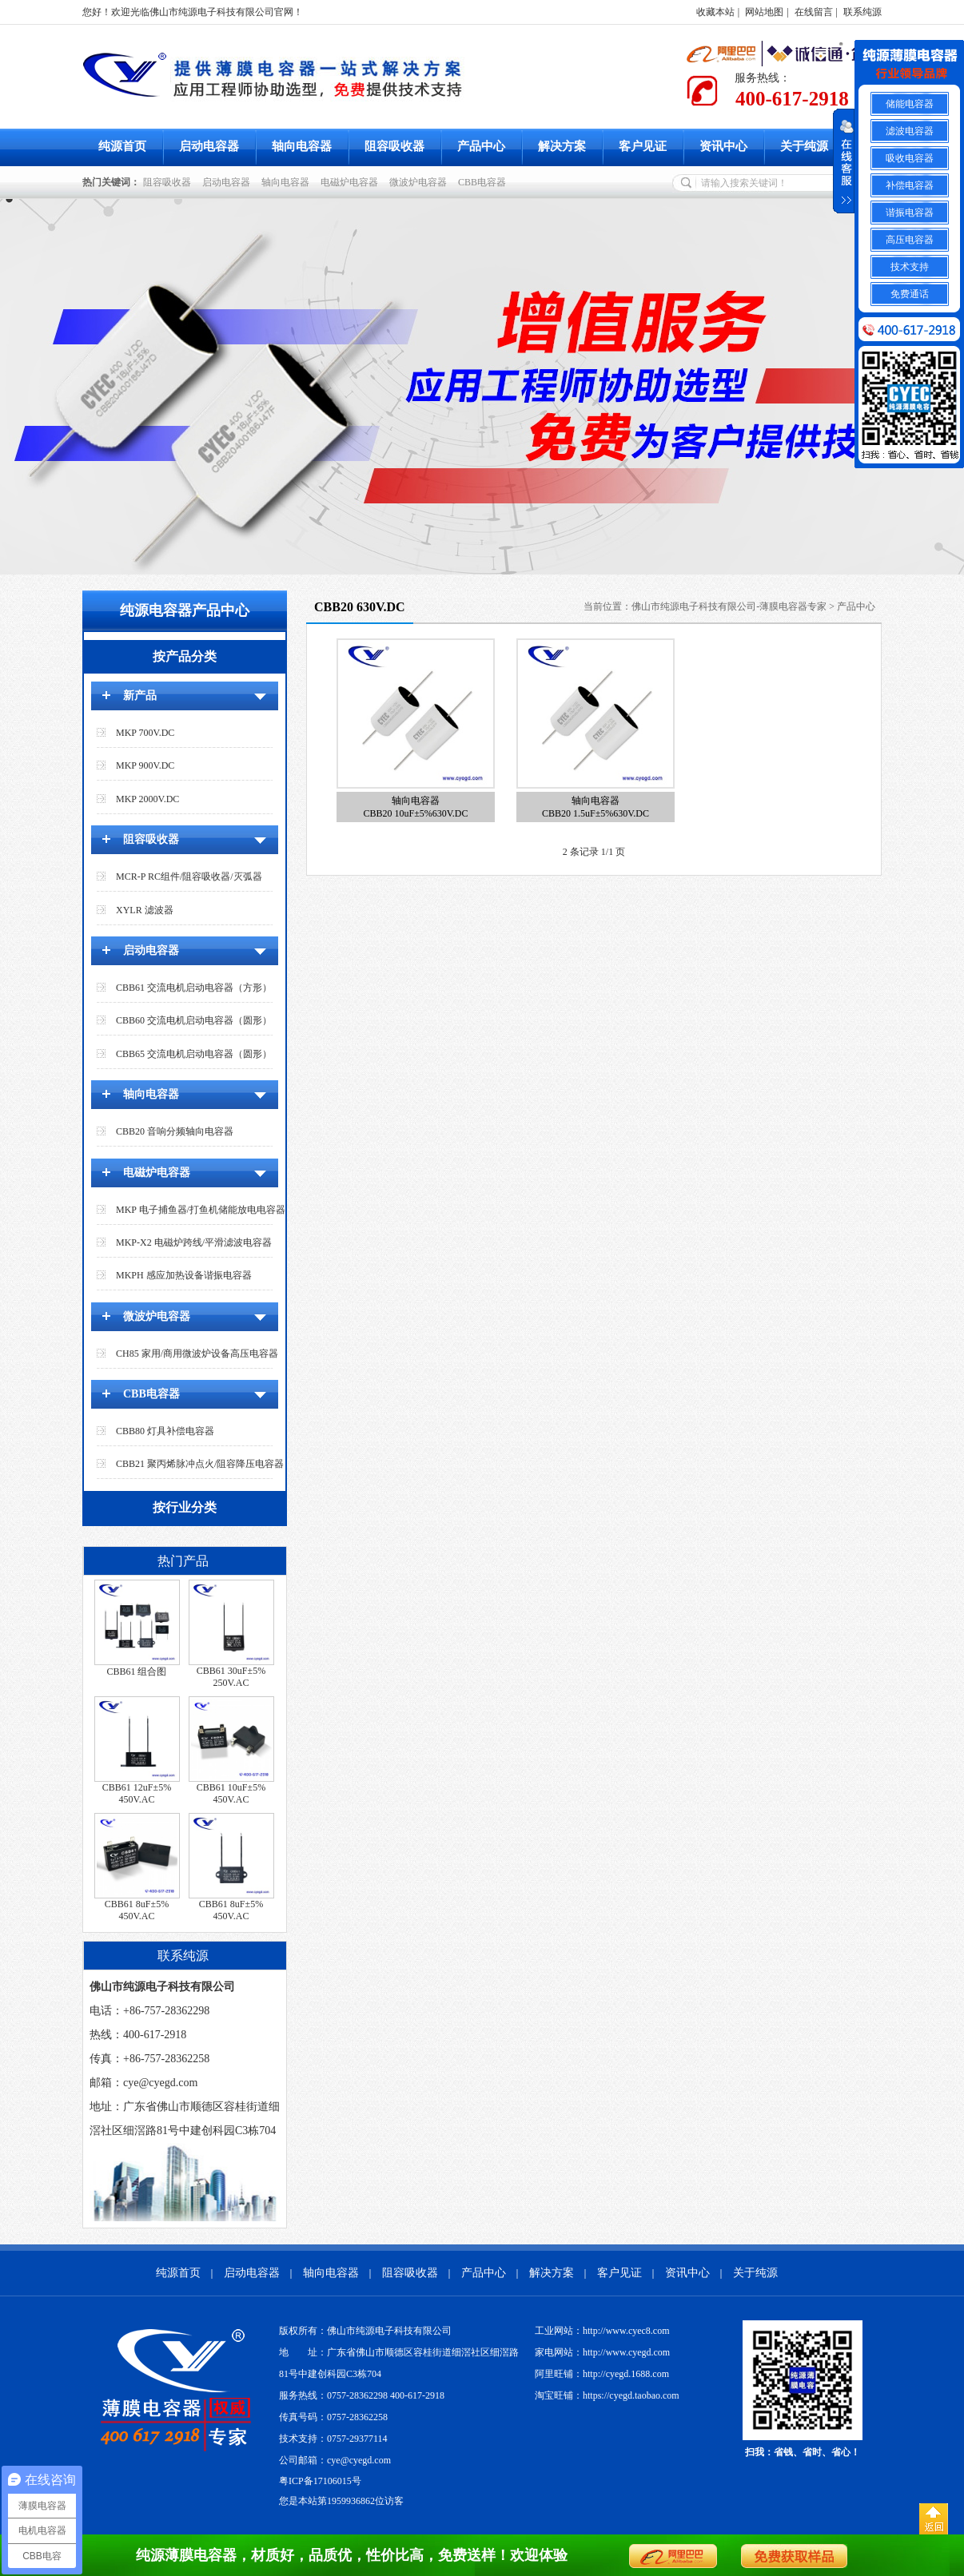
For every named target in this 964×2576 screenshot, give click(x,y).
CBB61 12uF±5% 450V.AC (136, 1793)
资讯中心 (723, 146)
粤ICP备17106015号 (320, 2481)
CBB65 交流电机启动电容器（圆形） (194, 1053)
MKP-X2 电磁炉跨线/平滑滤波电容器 (194, 1242)
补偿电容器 (910, 185)
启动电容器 (209, 146)
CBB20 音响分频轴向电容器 (174, 1131)
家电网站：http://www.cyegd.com (602, 2352)
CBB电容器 (484, 182)
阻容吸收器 (394, 146)
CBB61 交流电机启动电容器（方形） (194, 987)
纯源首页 (122, 146)
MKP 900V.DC (145, 765)
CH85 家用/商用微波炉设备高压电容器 (197, 1353)
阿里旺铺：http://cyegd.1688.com (602, 2373)
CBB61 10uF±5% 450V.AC (231, 1793)
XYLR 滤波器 (144, 910)
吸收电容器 (910, 158)
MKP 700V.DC (145, 732)
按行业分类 (185, 1507)
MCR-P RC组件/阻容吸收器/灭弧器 (189, 876)
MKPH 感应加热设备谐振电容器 (184, 1275)
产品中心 (481, 146)
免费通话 (909, 294)
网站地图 (764, 12)
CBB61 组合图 (136, 1671)
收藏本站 (715, 12)
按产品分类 (185, 656)
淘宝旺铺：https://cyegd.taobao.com (607, 2395)
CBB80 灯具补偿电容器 (165, 1431)
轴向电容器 (302, 146)
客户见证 (643, 146)
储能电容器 (910, 103)
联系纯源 (862, 12)
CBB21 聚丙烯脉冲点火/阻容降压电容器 (200, 1463)
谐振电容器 (910, 212)
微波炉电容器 (420, 182)
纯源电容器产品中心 (184, 610)
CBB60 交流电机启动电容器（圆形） (194, 1020)
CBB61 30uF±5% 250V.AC (231, 1676)
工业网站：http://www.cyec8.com (602, 2330)
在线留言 (814, 12)
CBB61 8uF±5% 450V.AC (137, 1910)
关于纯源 (804, 146)
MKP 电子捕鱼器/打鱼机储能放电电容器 (200, 1209)
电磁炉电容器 (352, 182)
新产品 (140, 696)
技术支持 (909, 266)
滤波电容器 (910, 131)
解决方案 (562, 146)
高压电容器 (910, 239)
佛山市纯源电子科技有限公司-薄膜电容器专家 (729, 606)
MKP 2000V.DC (147, 799)
